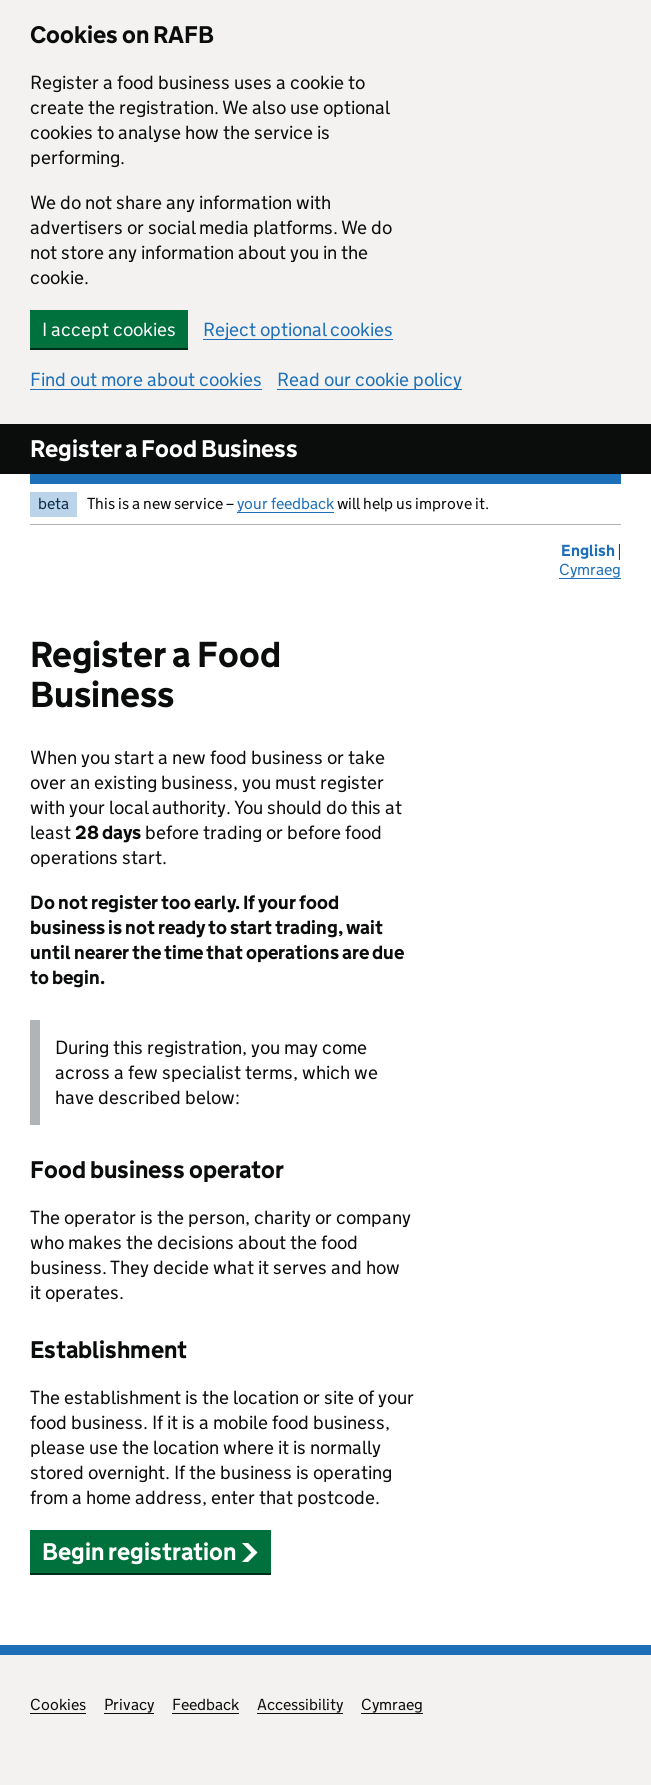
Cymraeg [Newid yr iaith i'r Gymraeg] (590, 569)
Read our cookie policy (369, 379)
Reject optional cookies (298, 329)
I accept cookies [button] (109, 329)
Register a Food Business (164, 448)
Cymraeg (392, 1704)
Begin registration (150, 1551)
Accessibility (300, 1704)
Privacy (129, 1704)
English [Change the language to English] (589, 550)
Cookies (58, 1704)
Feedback (205, 1704)
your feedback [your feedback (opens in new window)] (285, 503)
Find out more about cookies (146, 379)
